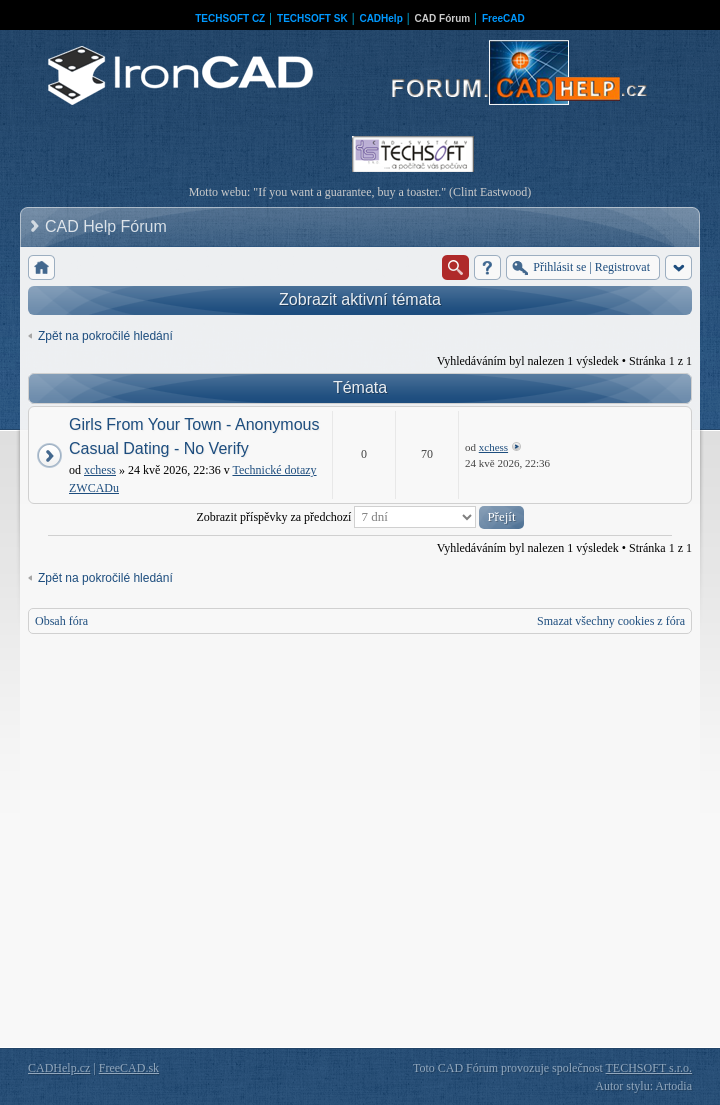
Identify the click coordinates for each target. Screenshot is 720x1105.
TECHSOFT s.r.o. (649, 1068)
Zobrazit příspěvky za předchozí (359, 517)
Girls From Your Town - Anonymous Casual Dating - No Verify (194, 436)
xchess (100, 470)
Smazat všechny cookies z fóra (611, 621)
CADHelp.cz (59, 1068)
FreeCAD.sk (129, 1068)
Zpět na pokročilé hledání (105, 336)
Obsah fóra (61, 621)
